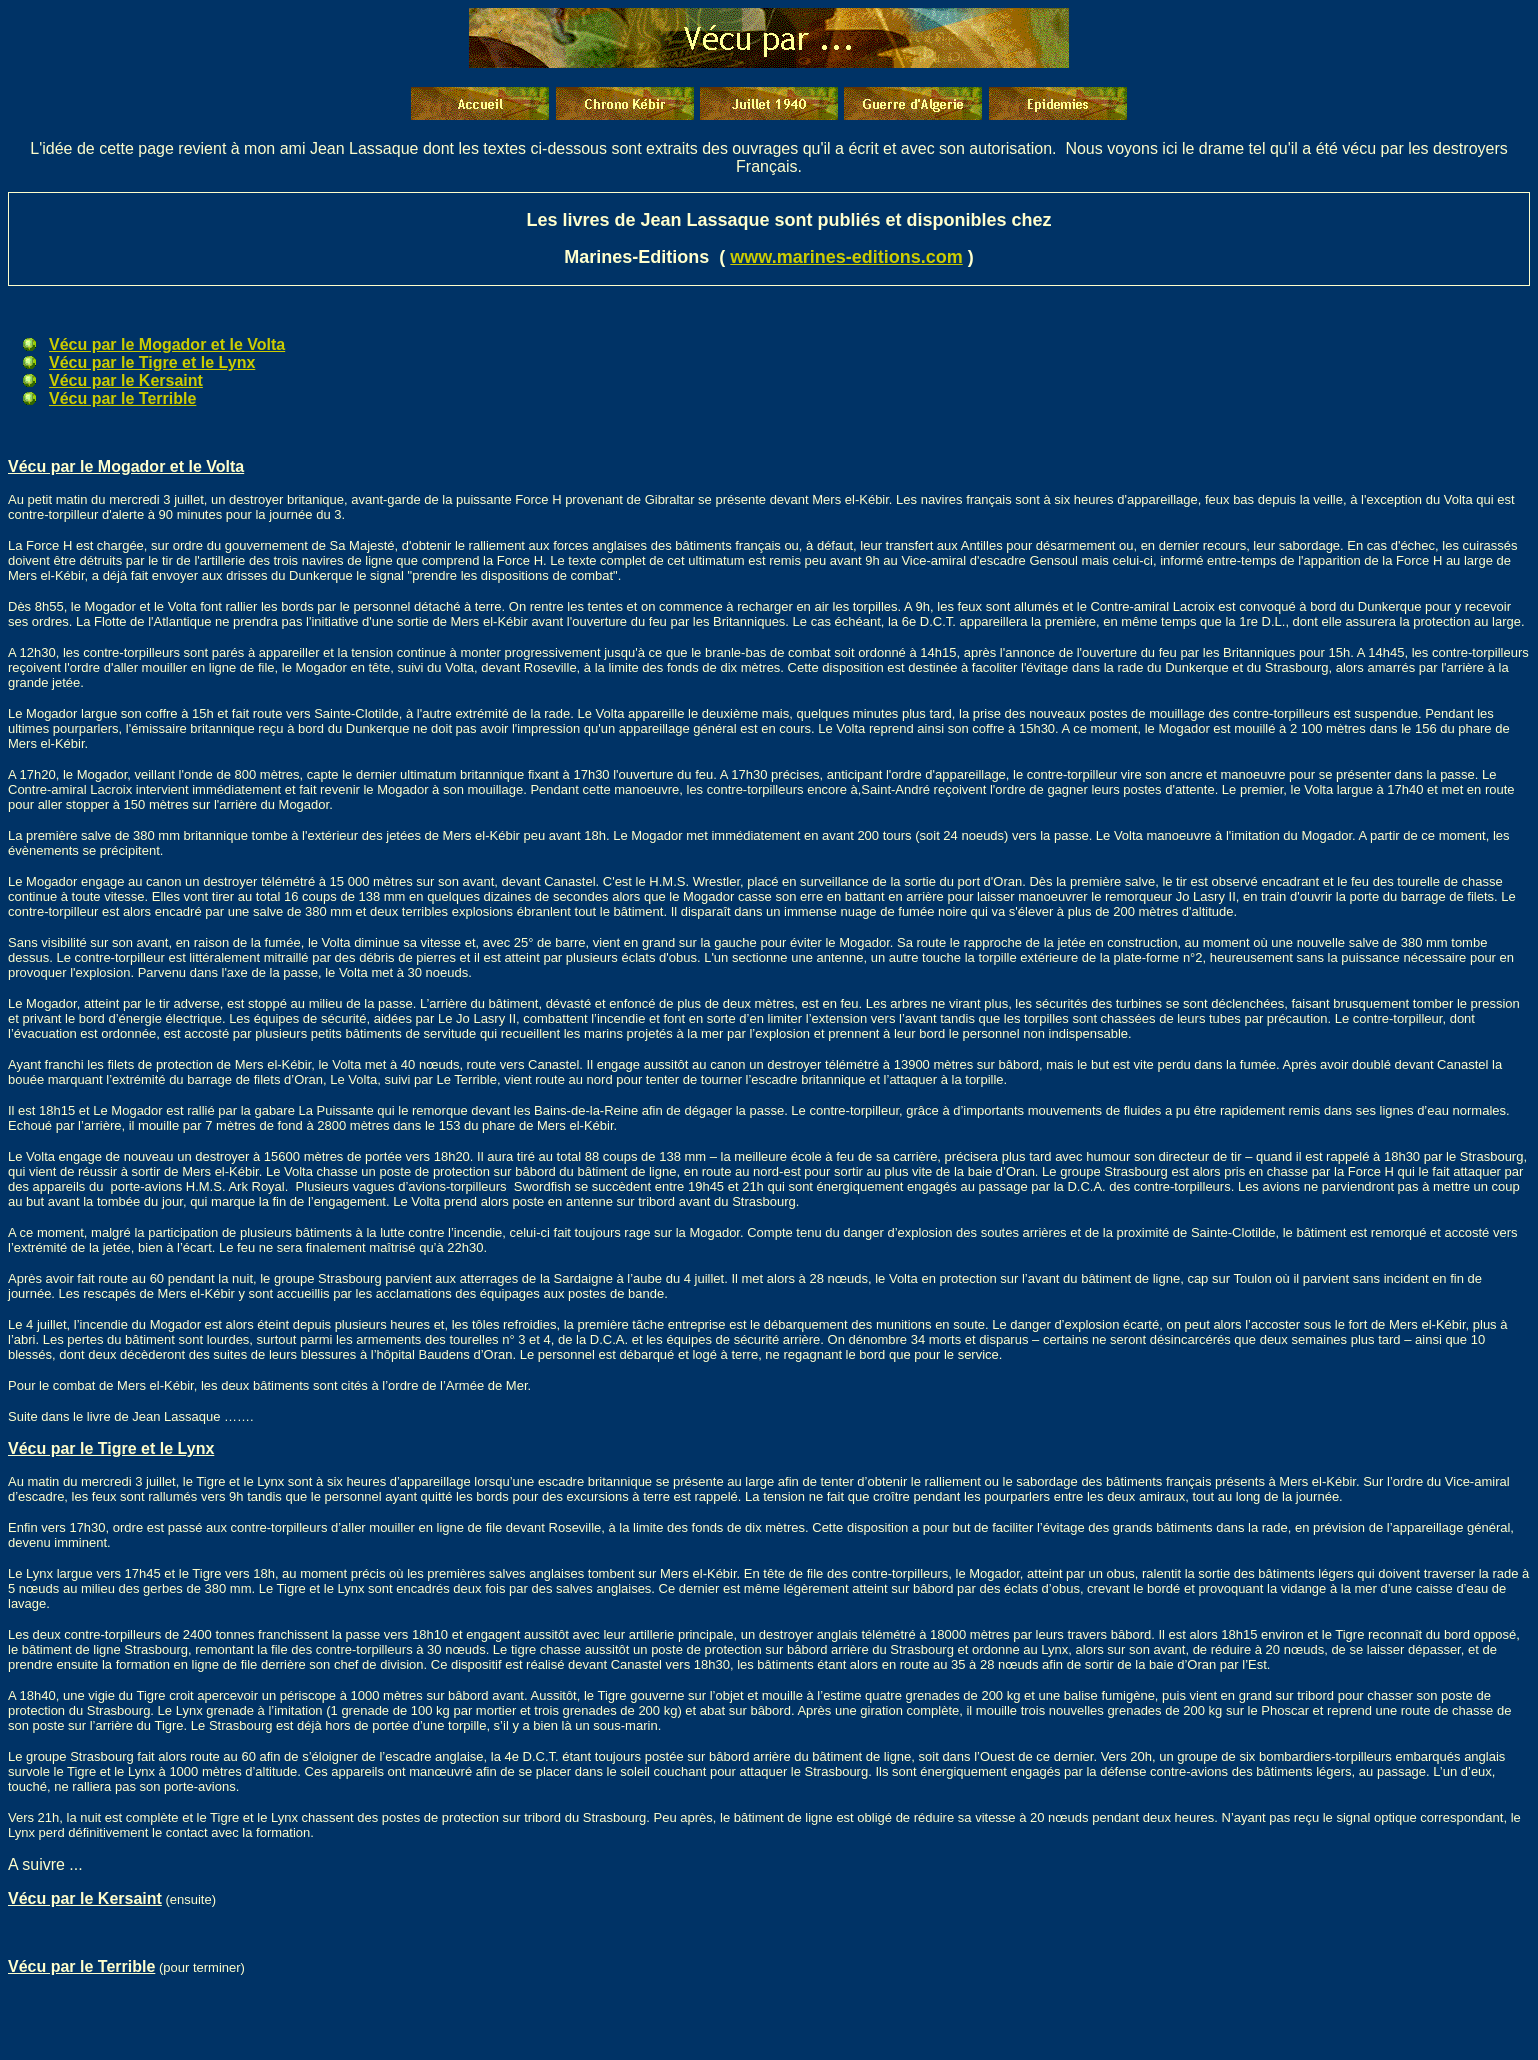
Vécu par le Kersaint (126, 380)
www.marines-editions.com (846, 257)
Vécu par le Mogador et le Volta (167, 344)
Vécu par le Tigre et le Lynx (152, 362)
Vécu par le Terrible (122, 398)
